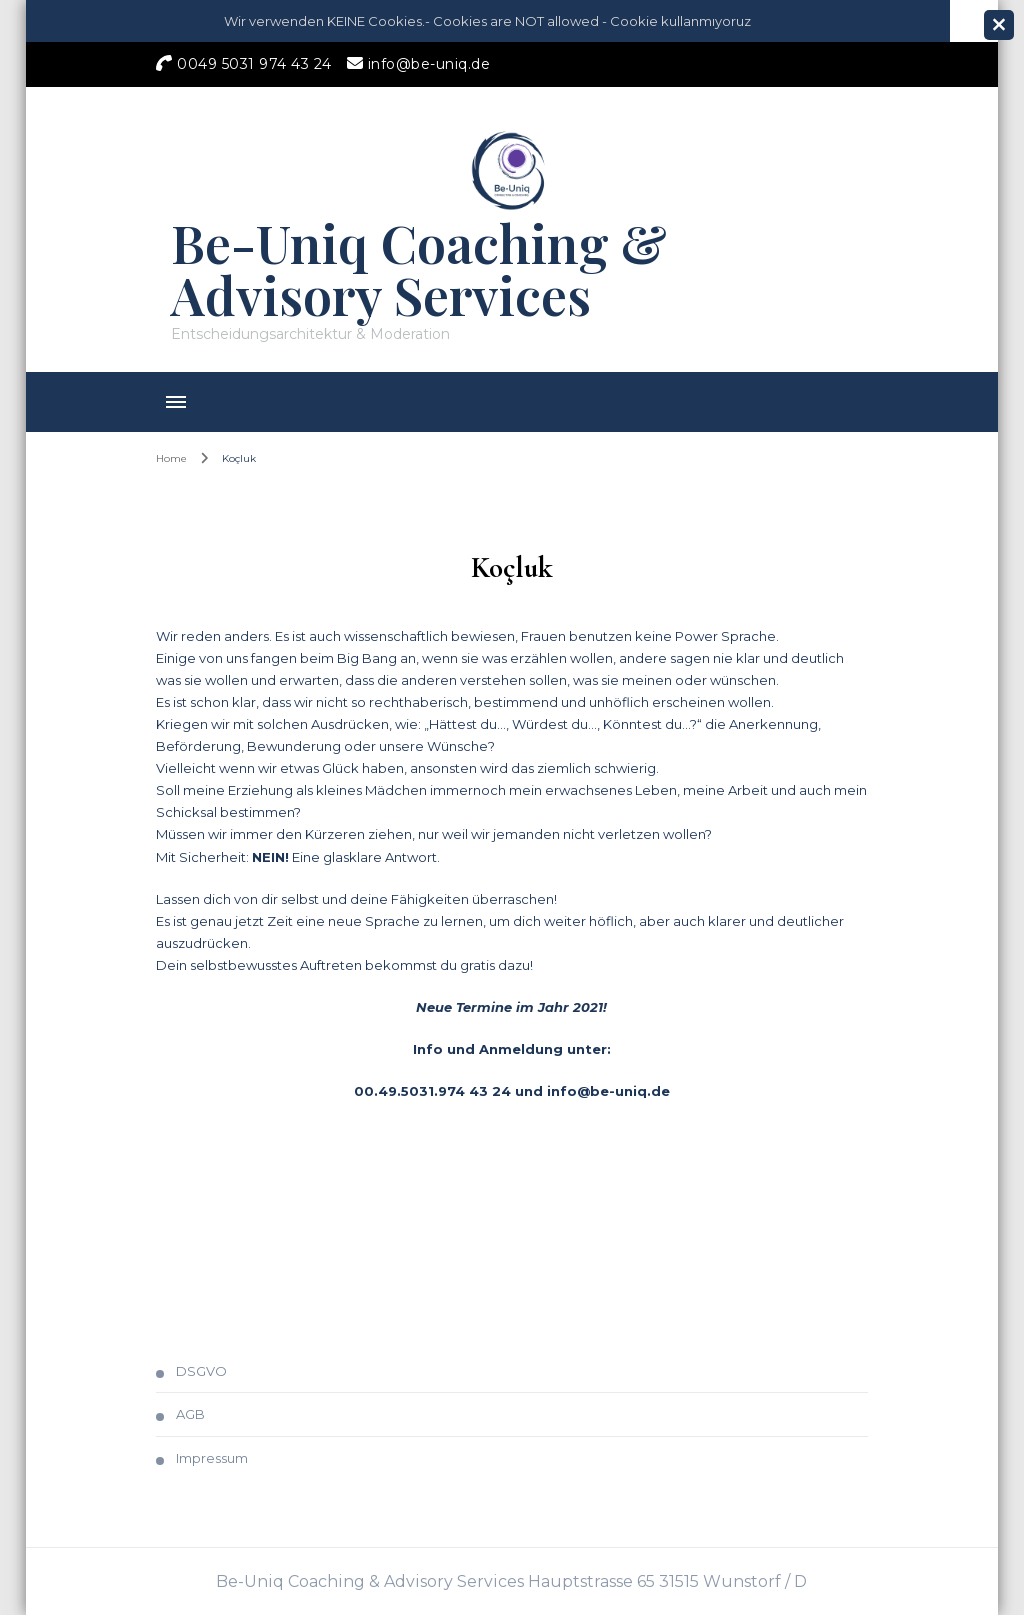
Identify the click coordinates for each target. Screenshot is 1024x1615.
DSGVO (201, 1371)
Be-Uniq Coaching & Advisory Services (419, 268)
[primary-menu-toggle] (176, 402)
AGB (190, 1414)
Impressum (212, 1458)
